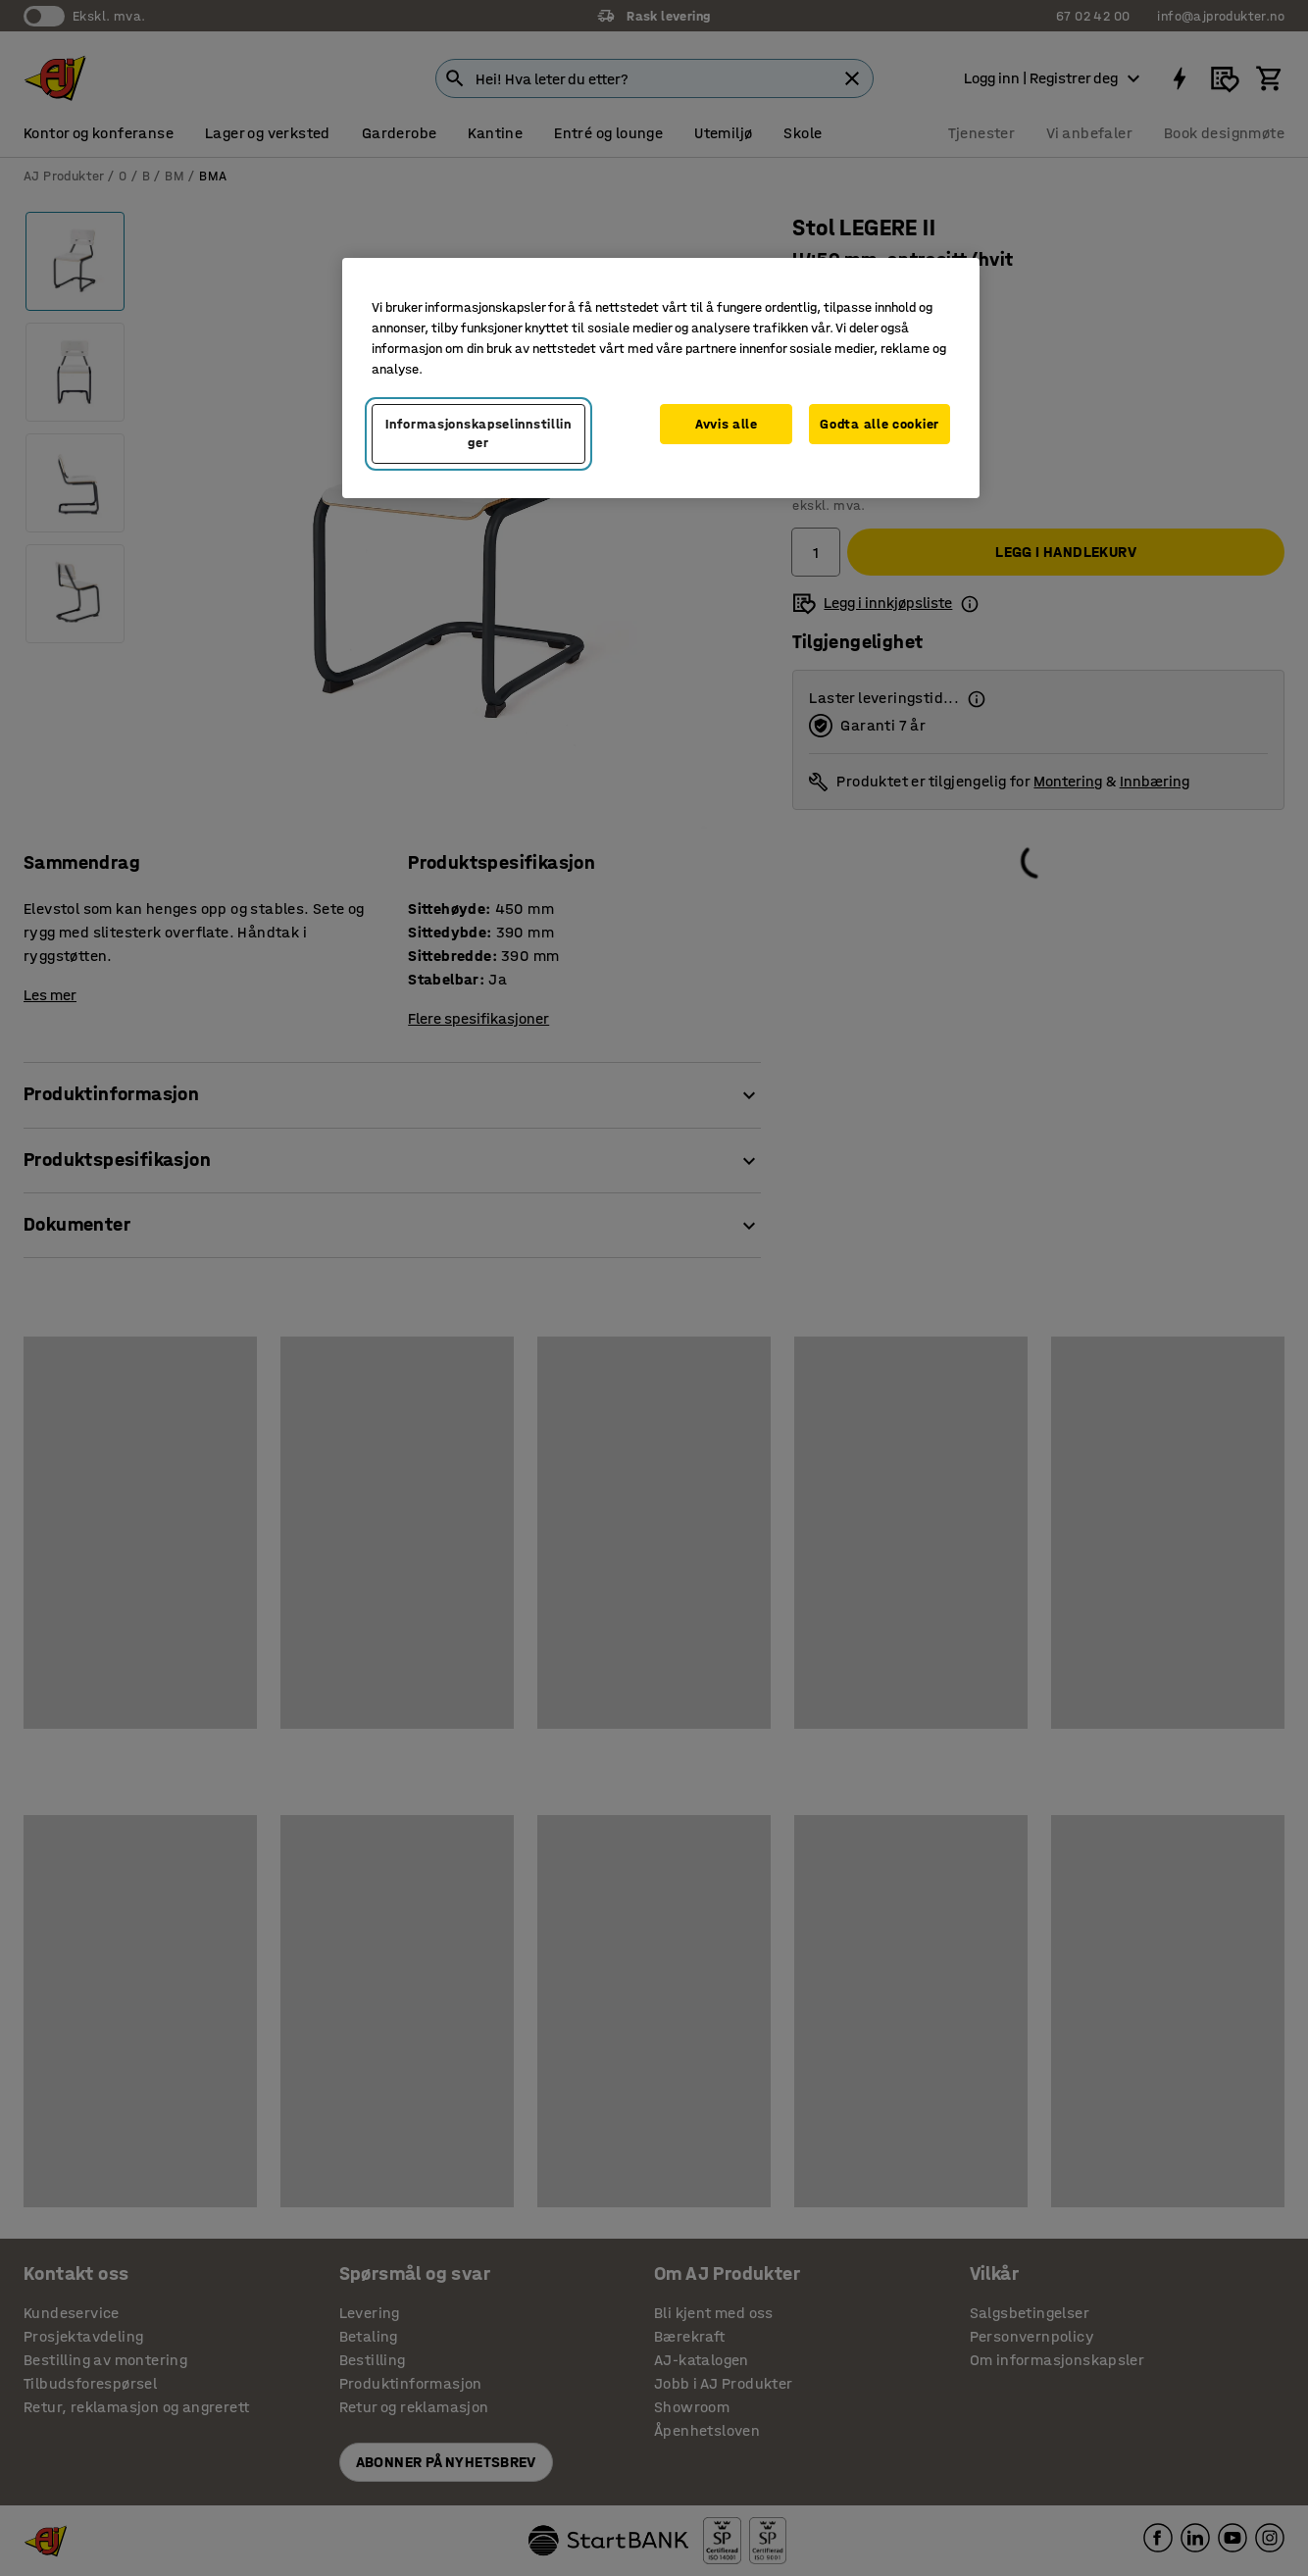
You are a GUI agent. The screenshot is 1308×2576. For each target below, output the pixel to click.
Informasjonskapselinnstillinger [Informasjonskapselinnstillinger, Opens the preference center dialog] (478, 434)
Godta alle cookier (879, 424)
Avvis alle (726, 424)
